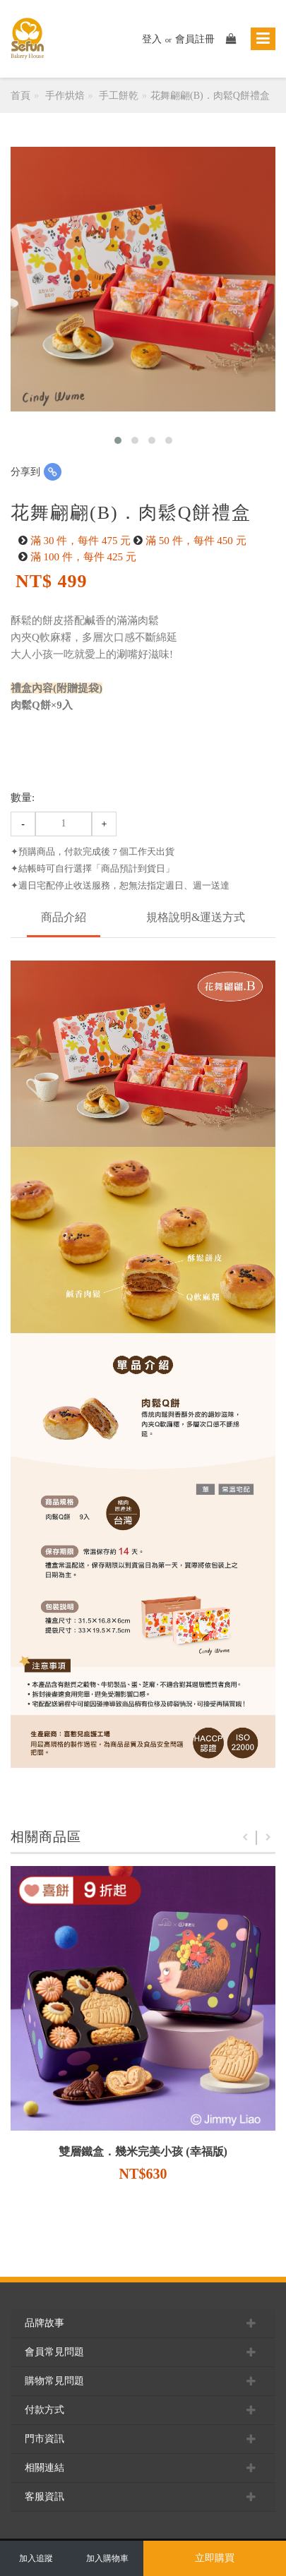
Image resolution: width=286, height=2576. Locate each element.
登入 (152, 39)
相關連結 (143, 2468)
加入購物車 (107, 2558)
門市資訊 (143, 2439)
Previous (245, 1838)
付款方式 (143, 2410)
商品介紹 (63, 917)
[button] (117, 440)
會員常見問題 (143, 2352)
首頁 (20, 95)
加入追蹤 (36, 2558)
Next (268, 1838)
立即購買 (214, 2558)
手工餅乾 (118, 95)
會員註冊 (195, 39)
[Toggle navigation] (263, 39)
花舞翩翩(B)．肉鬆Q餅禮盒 (210, 95)
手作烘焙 (65, 95)
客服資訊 (143, 2497)
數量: (23, 797)
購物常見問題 (143, 2381)
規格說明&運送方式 (195, 917)
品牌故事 (143, 2323)
